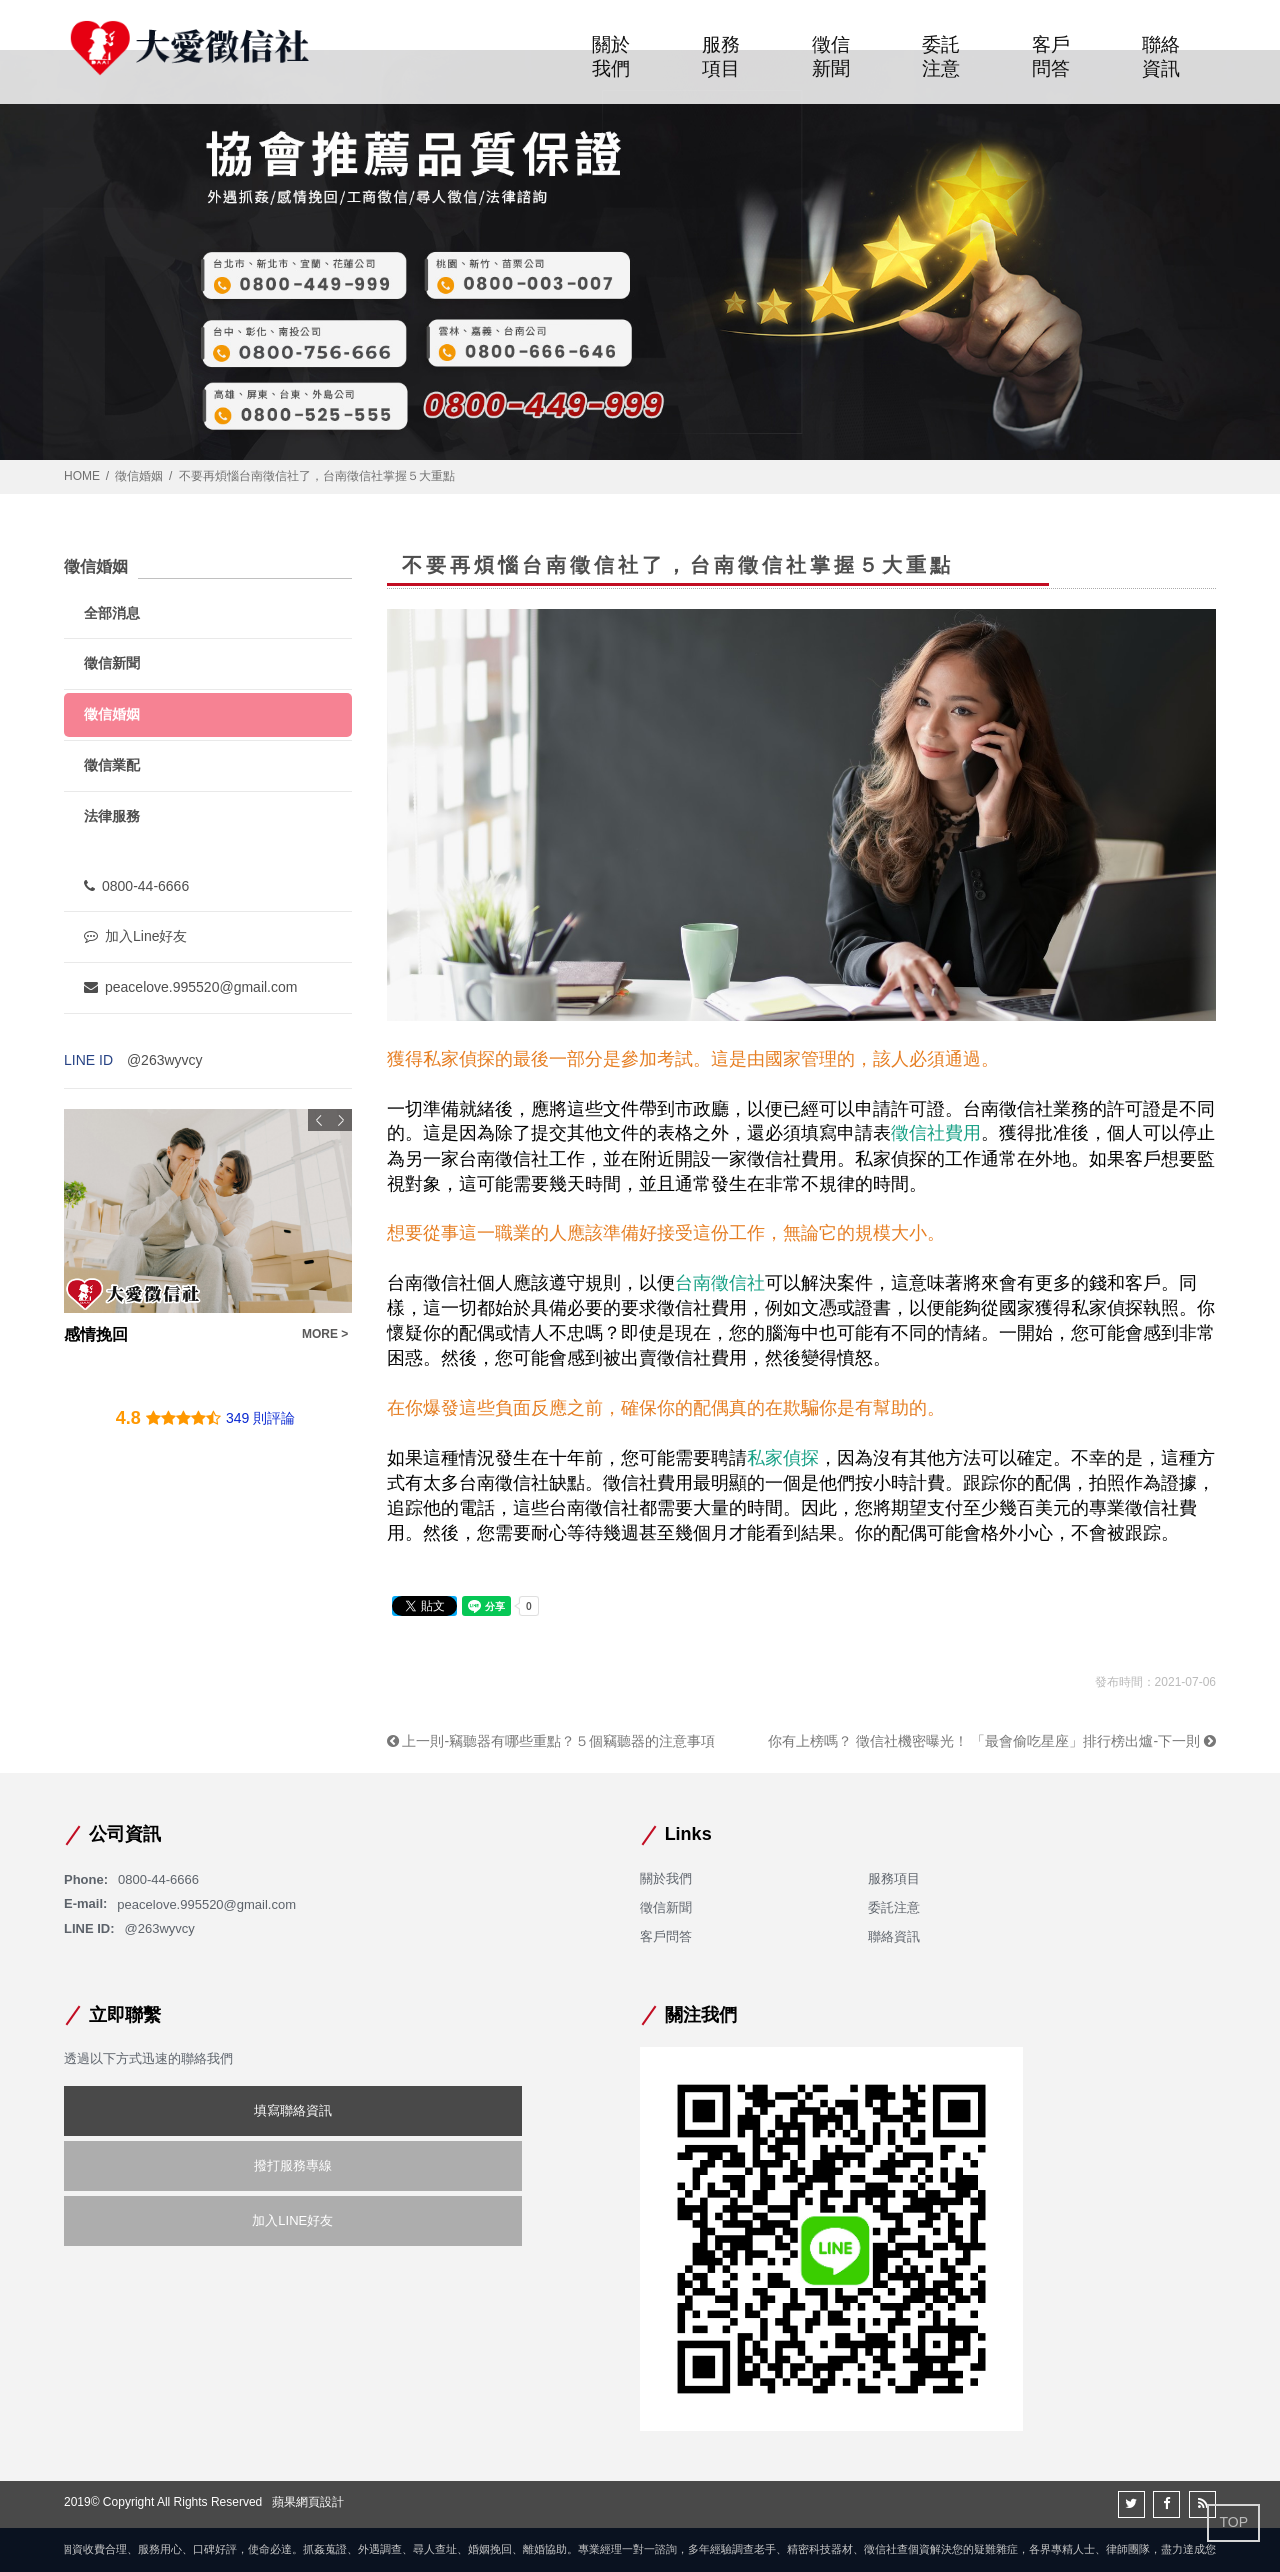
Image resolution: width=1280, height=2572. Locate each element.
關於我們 (611, 58)
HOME (82, 476)
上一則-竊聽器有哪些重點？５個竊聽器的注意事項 (551, 1741)
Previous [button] (319, 1120)
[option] (208, 1228)
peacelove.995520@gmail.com (190, 987)
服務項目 (721, 58)
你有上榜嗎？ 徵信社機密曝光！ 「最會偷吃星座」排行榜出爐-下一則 (992, 1741)
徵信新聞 (831, 58)
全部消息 (112, 613)
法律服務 (112, 816)
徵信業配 (112, 765)
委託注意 (941, 58)
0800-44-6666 (136, 886)
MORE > (325, 1334)
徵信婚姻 (139, 476)
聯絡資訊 (1161, 58)
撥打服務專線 (293, 2165)
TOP (1233, 2522)
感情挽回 (96, 1334)
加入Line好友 (135, 936)
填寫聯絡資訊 (293, 2110)
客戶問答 (1051, 58)
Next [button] (341, 1120)
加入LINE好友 (292, 2220)
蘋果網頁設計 (308, 2502)
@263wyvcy (165, 1060)
